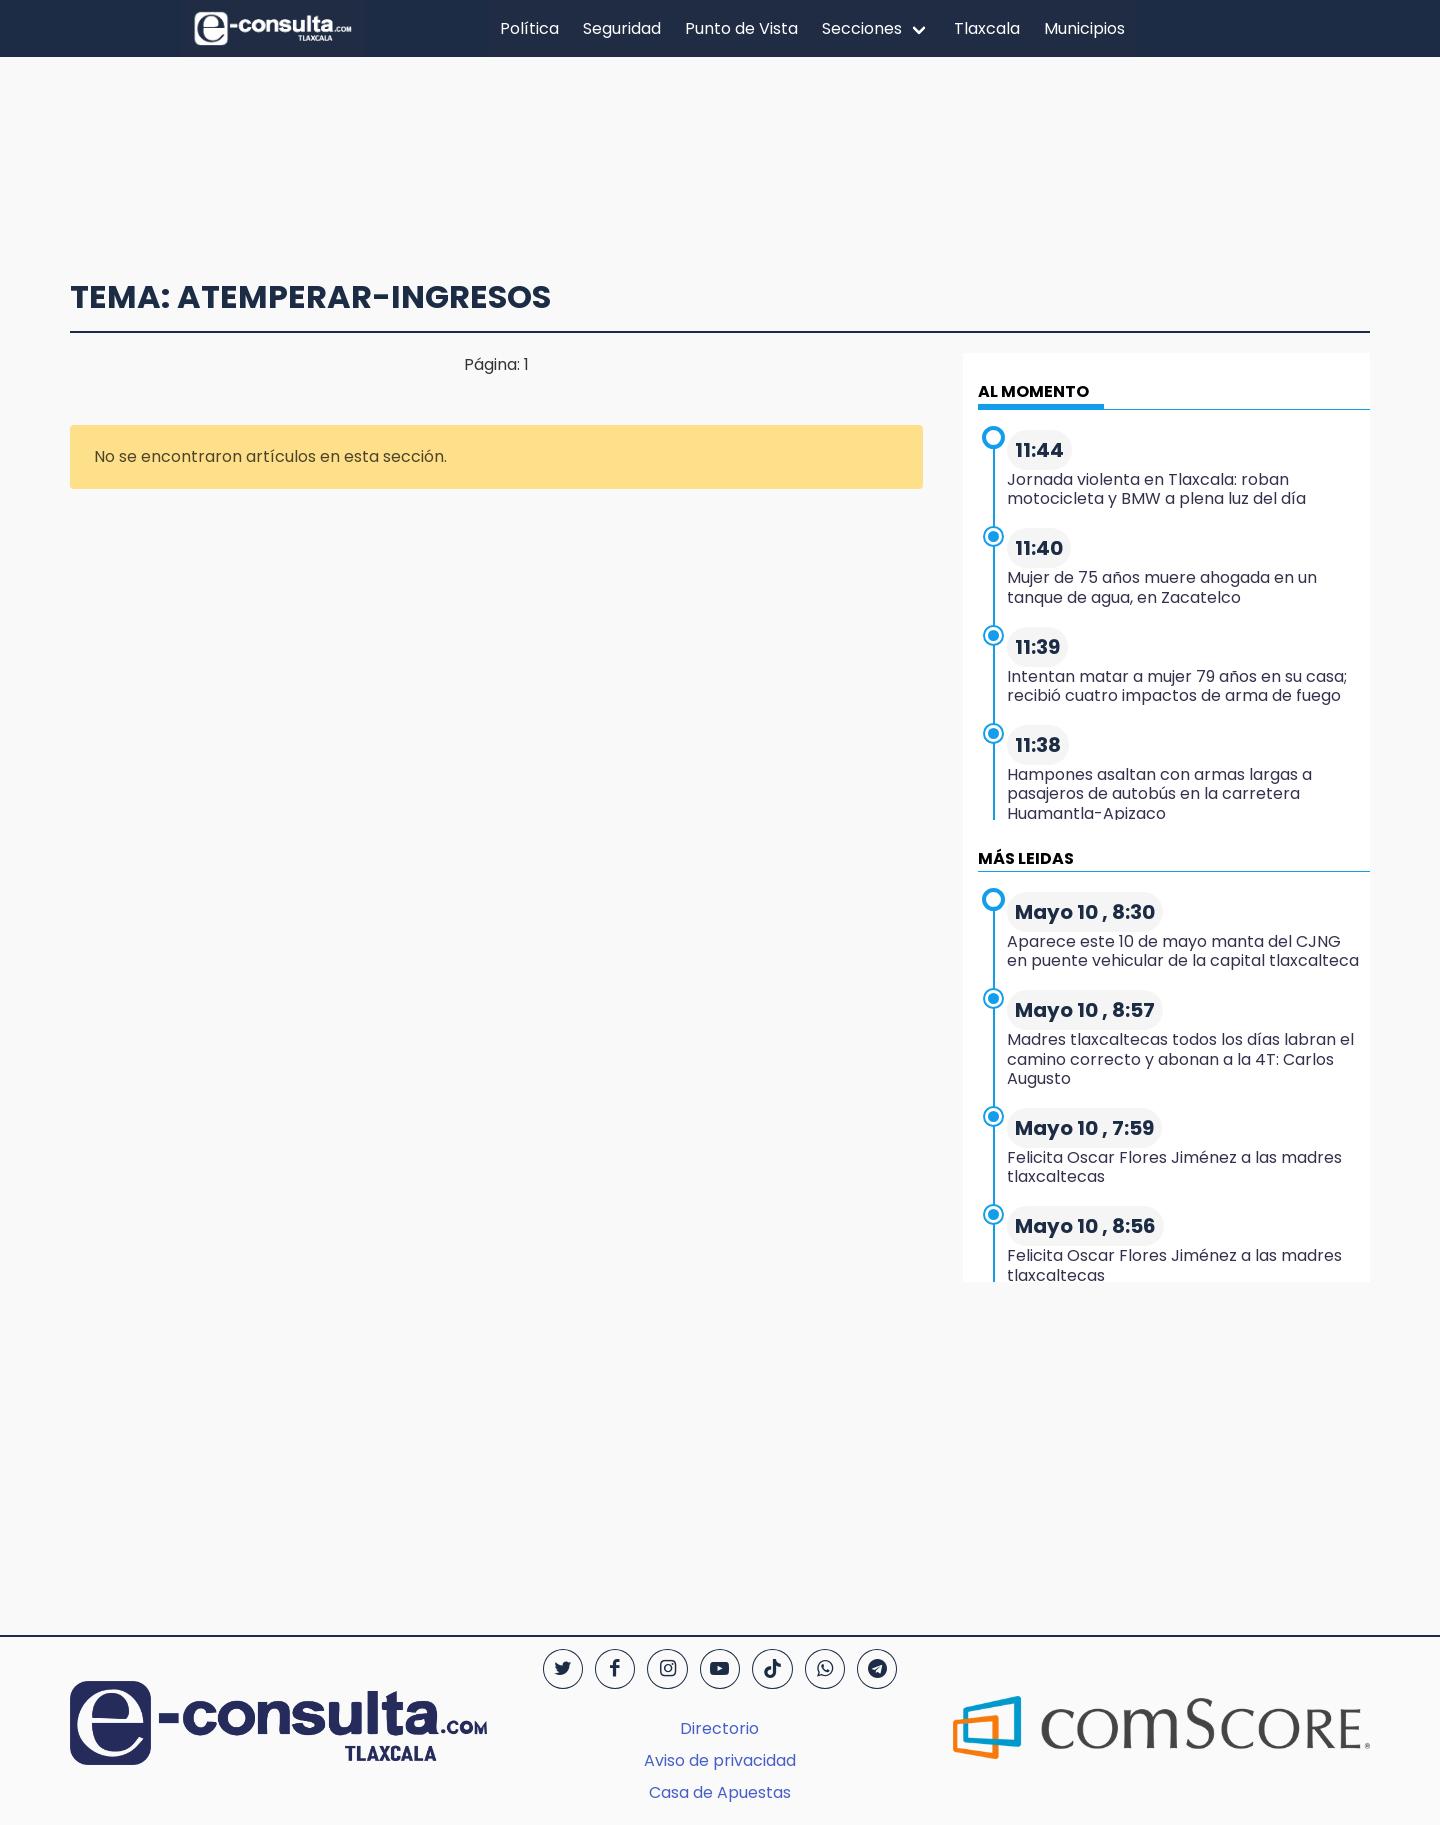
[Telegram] (877, 1669)
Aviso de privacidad (720, 1760)
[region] (720, 157)
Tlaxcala (987, 28)
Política (529, 28)
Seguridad (622, 28)
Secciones (862, 28)
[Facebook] (615, 1669)
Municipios (1084, 28)
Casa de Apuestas (720, 1792)
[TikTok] (772, 1669)
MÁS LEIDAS (1026, 858)
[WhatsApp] (825, 1669)
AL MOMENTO (1033, 391)
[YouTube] (720, 1669)
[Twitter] (563, 1669)
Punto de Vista (741, 28)
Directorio (719, 1728)
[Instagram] (667, 1669)
